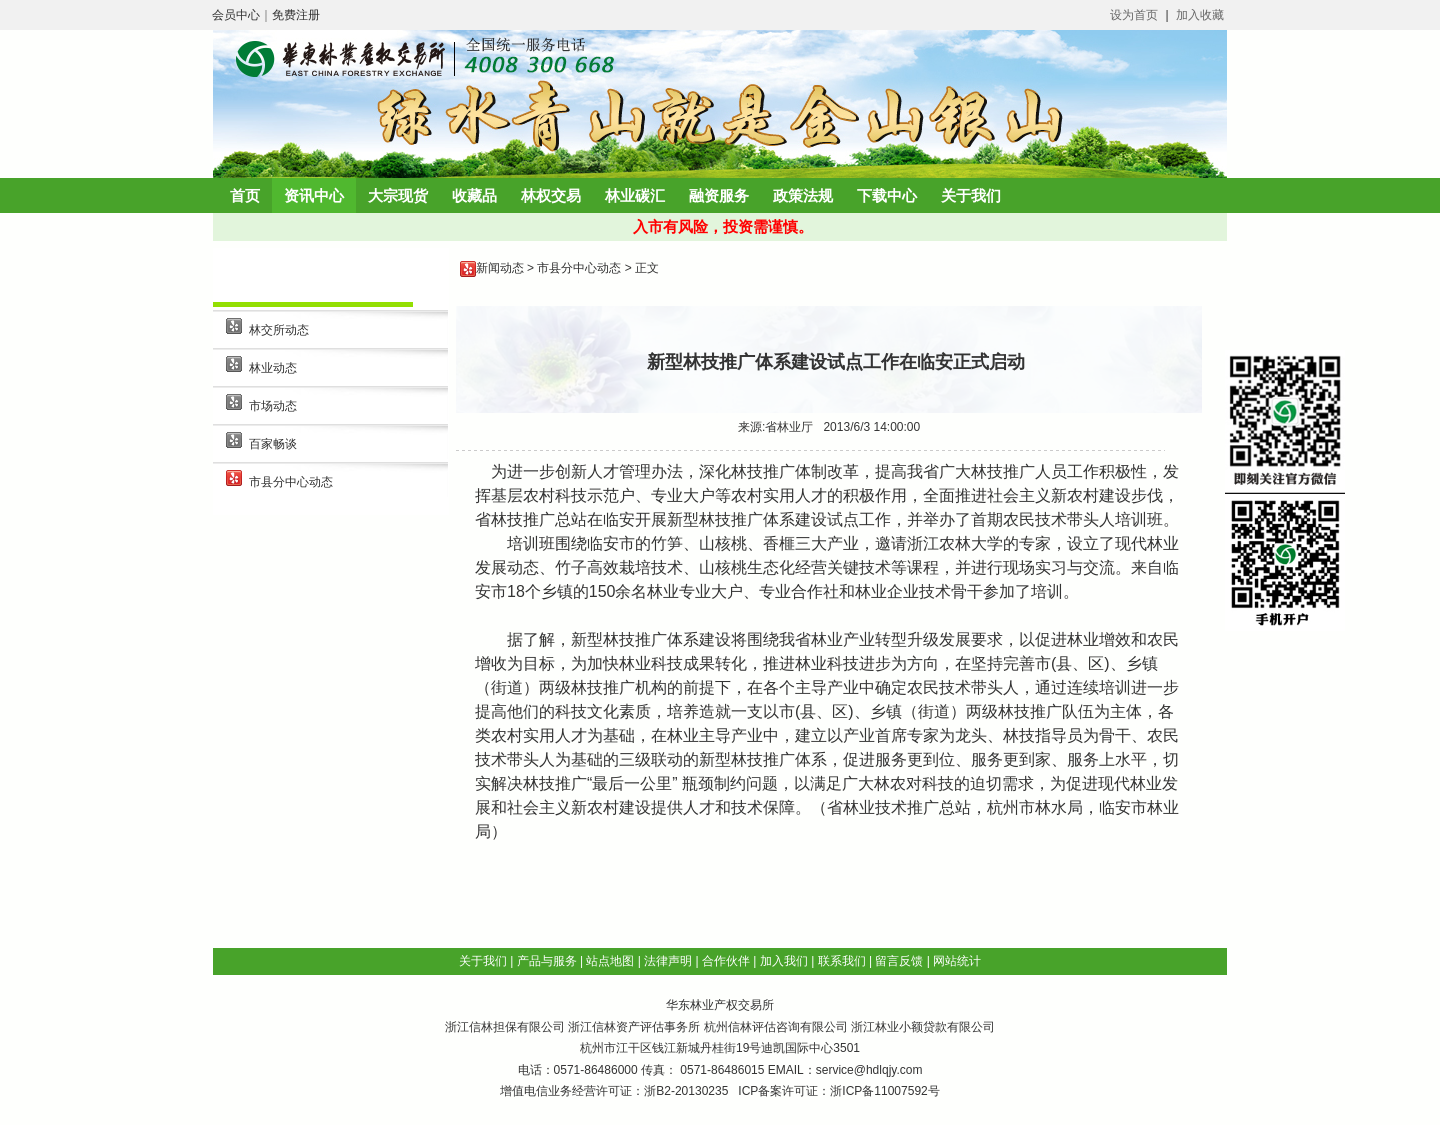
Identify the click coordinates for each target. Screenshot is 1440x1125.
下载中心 (887, 195)
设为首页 (1134, 15)
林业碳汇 (635, 195)
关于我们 (971, 195)
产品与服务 (547, 961)
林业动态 (273, 368)
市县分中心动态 (291, 482)
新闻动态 (500, 268)
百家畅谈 (273, 444)
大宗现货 (398, 195)
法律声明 (668, 961)
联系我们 (842, 961)
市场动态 (273, 406)
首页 (245, 195)
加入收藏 (1200, 15)
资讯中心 (314, 195)
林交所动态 (279, 330)
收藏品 (474, 195)
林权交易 (551, 195)
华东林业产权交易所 (720, 1005)
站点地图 (610, 961)
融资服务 (719, 195)
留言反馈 (899, 961)
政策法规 (803, 195)
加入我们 (784, 961)
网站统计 (957, 961)
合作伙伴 (726, 961)
